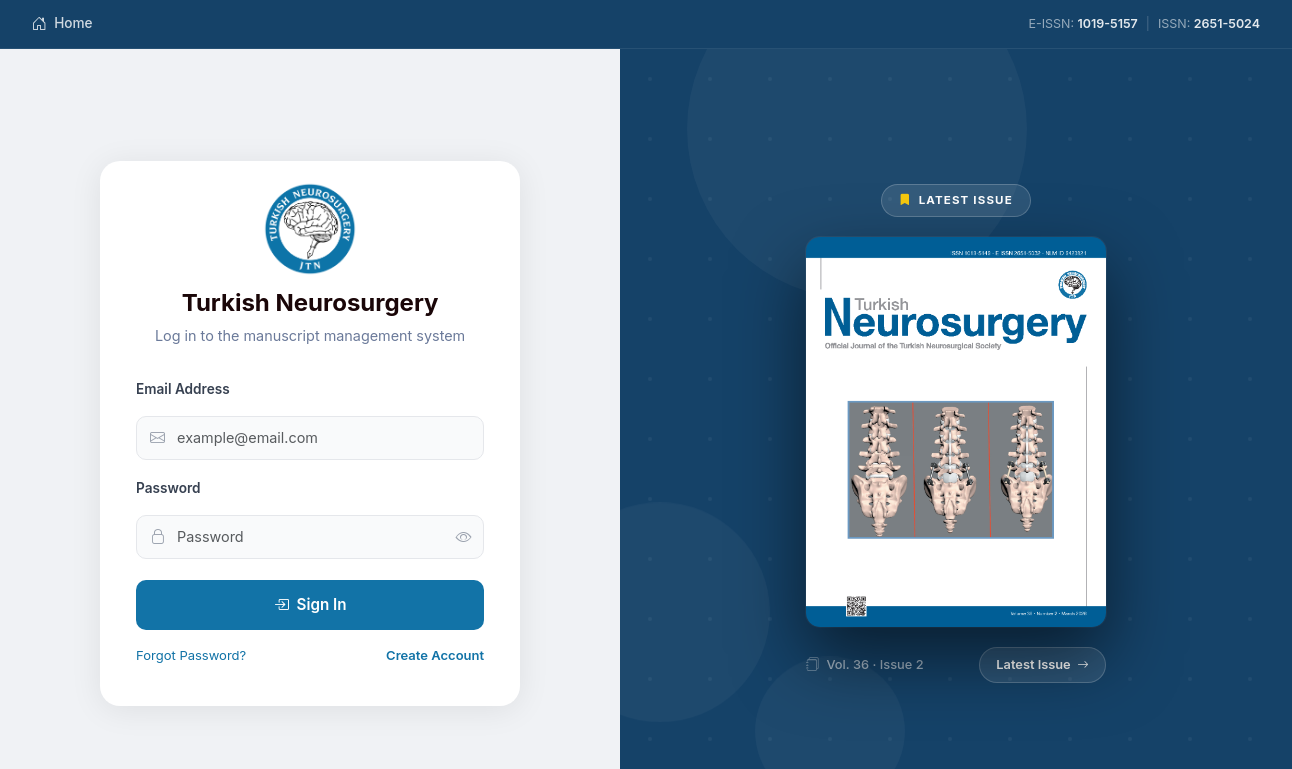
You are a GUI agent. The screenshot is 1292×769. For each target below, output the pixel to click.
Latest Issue (1042, 665)
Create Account (435, 655)
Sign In (310, 605)
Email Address (183, 389)
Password (168, 488)
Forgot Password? (191, 655)
